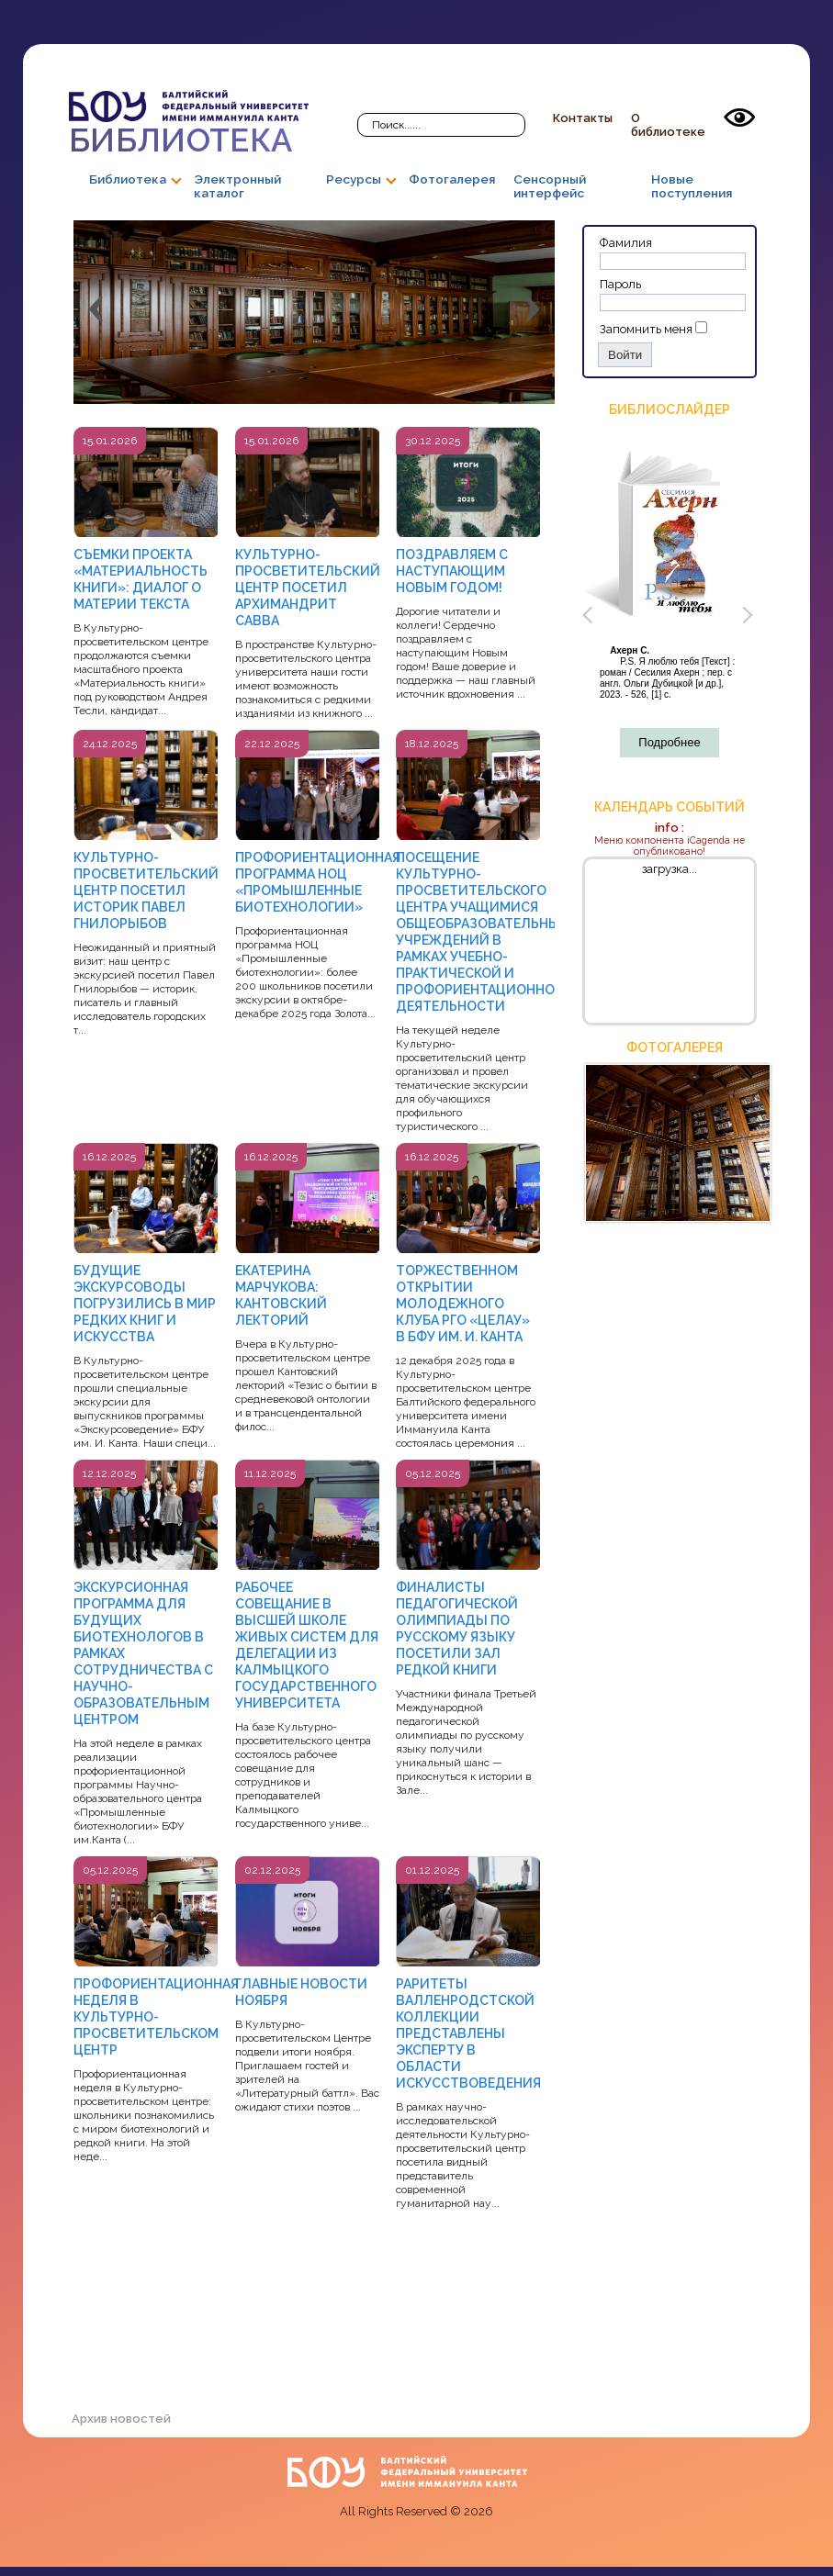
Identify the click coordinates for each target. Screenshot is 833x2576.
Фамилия (626, 243)
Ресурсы (353, 179)
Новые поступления (691, 186)
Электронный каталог (237, 186)
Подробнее (669, 742)
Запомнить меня (646, 329)
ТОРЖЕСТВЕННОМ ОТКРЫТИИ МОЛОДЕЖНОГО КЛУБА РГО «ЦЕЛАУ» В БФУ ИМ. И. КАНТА (463, 1303)
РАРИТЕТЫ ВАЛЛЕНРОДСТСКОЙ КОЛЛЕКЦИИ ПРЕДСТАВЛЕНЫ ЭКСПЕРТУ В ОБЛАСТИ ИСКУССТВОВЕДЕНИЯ (468, 2033)
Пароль (620, 284)
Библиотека (189, 124)
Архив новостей (121, 2418)
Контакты (583, 118)
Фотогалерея (452, 179)
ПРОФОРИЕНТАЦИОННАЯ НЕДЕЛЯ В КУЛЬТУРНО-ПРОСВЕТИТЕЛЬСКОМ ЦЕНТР (156, 2017)
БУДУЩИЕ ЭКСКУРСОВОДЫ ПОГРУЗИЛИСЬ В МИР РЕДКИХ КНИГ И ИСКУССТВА (144, 1303)
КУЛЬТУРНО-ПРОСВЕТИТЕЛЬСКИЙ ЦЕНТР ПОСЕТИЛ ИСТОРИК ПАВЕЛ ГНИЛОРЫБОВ (146, 890)
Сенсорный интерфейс (549, 186)
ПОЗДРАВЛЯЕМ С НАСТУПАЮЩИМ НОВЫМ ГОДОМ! (452, 571)
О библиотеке (668, 125)
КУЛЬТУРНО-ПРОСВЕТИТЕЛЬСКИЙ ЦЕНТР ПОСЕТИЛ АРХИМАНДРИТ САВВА (307, 587)
